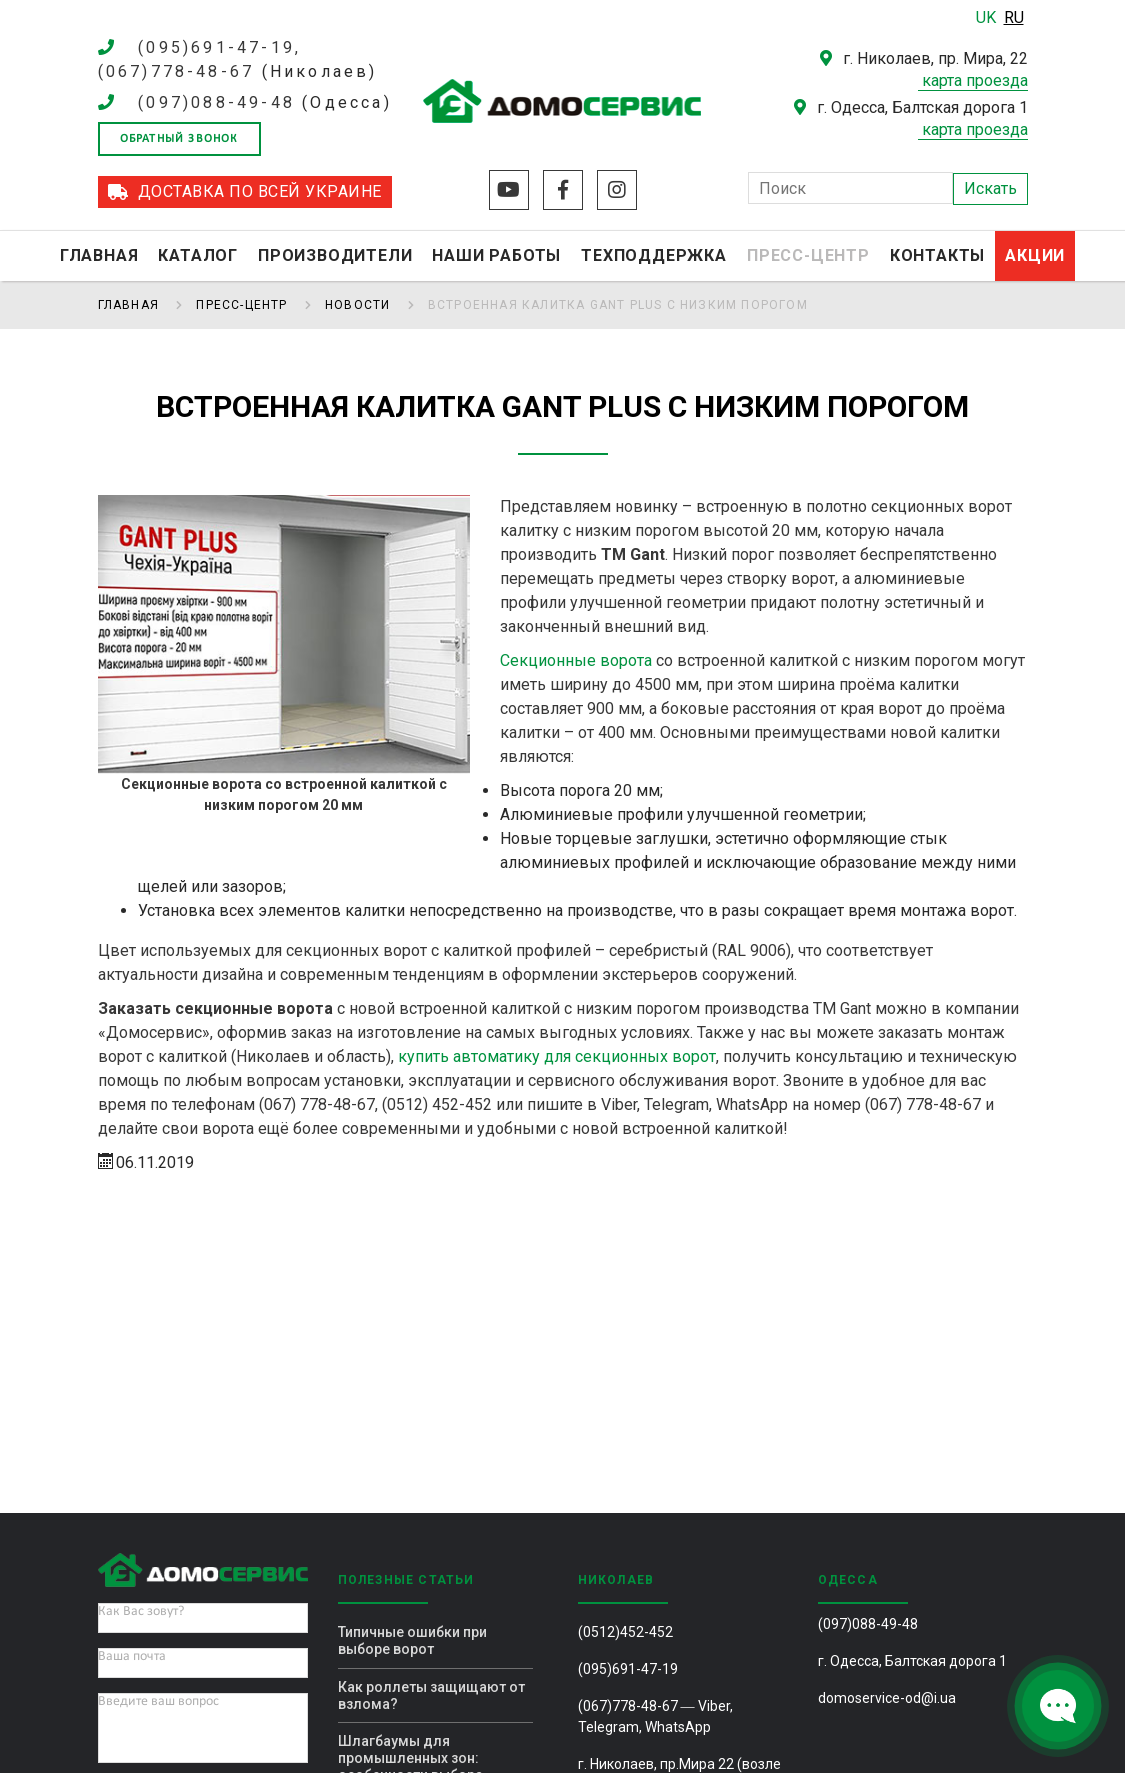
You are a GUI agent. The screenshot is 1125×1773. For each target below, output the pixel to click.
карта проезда (975, 80)
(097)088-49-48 (216, 102)
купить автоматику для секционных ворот (557, 1056)
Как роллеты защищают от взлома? (431, 1695)
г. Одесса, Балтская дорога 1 (912, 1661)
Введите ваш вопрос (158, 1701)
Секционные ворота (576, 660)
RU (1014, 17)
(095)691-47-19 (628, 1669)
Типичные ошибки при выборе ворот (412, 1640)
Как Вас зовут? (141, 1611)
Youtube (509, 190)
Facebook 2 (563, 190)
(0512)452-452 (625, 1632)
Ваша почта (132, 1656)
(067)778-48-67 (628, 1706)
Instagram (617, 190)
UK (988, 17)
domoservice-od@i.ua (887, 1698)
